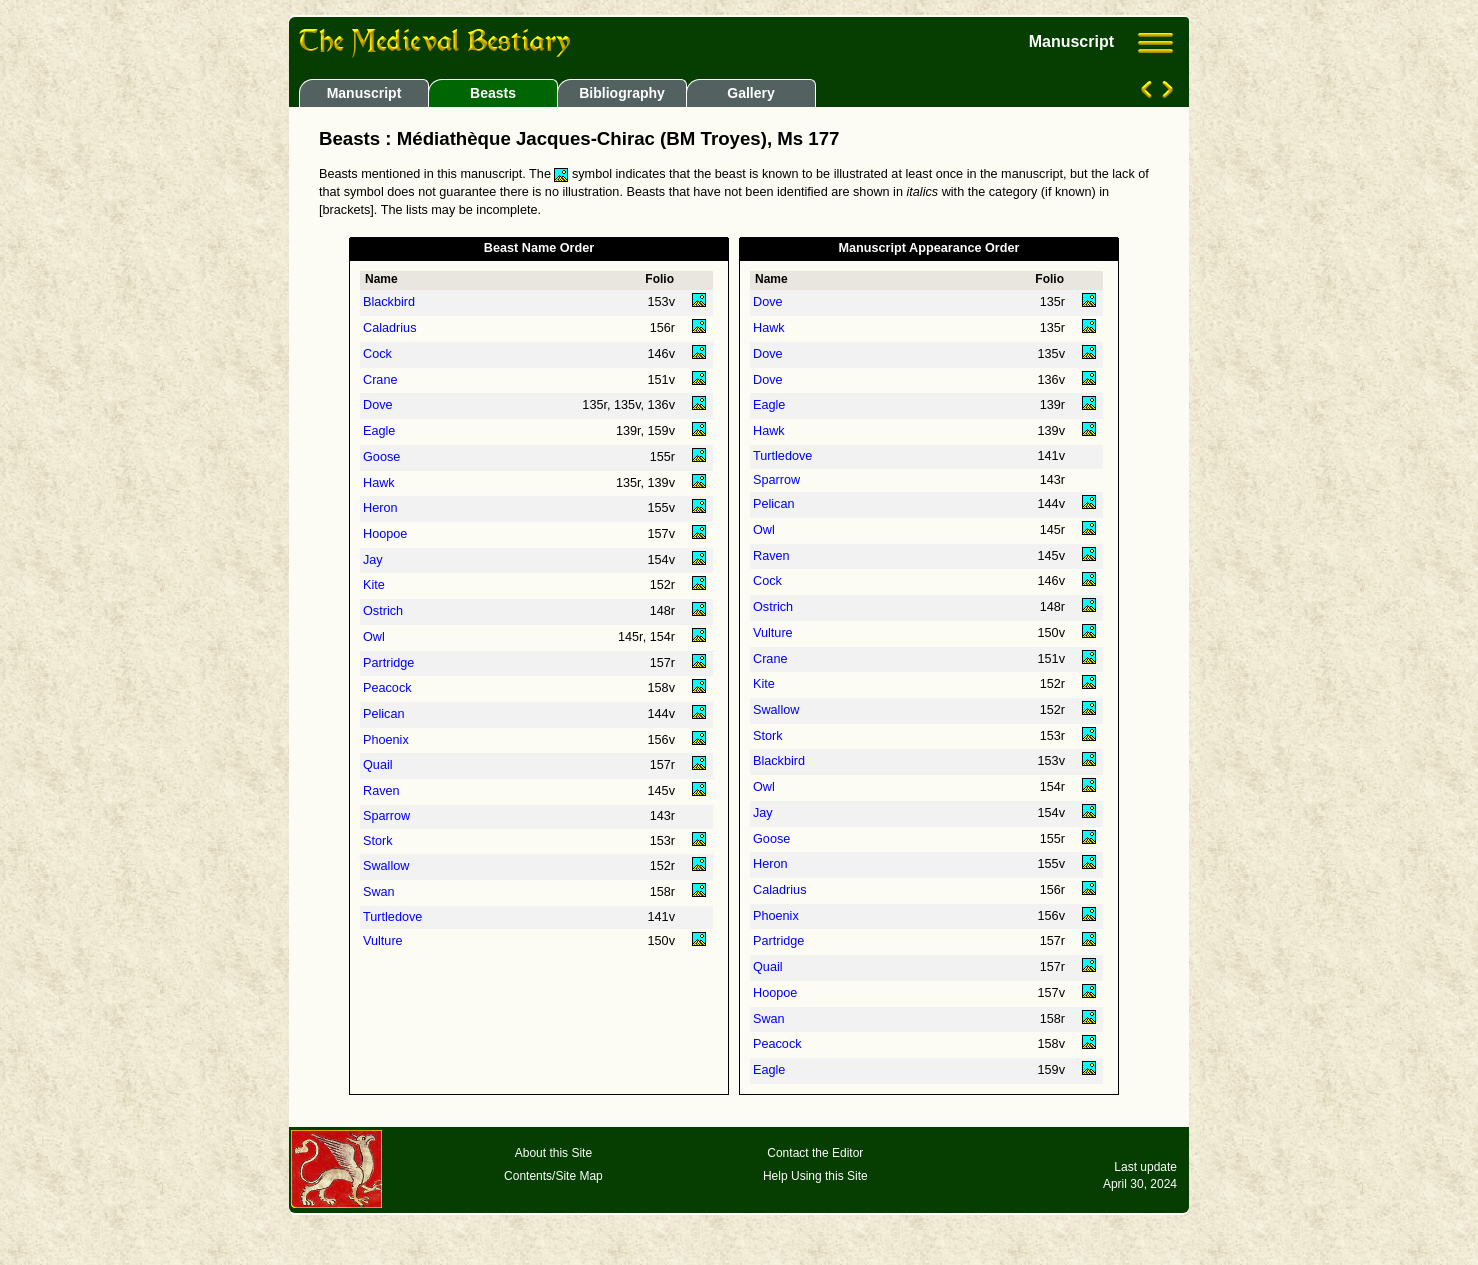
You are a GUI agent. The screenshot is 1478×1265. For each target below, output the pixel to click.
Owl (374, 637)
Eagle (379, 431)
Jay (373, 560)
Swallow (386, 866)
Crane (380, 380)
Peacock (387, 688)
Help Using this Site (815, 1176)
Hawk (379, 483)
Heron (380, 508)
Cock (377, 354)
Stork (378, 841)
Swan (379, 892)
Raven (381, 791)
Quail (378, 765)
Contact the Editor (815, 1153)
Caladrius (389, 328)
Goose (381, 457)
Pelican (384, 714)
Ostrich (383, 611)
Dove (378, 405)
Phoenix (386, 740)
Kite (374, 585)
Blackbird (389, 302)
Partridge (388, 663)
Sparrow (386, 816)
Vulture (383, 941)
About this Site (553, 1153)
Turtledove (392, 917)
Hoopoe (385, 534)
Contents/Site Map (553, 1176)
